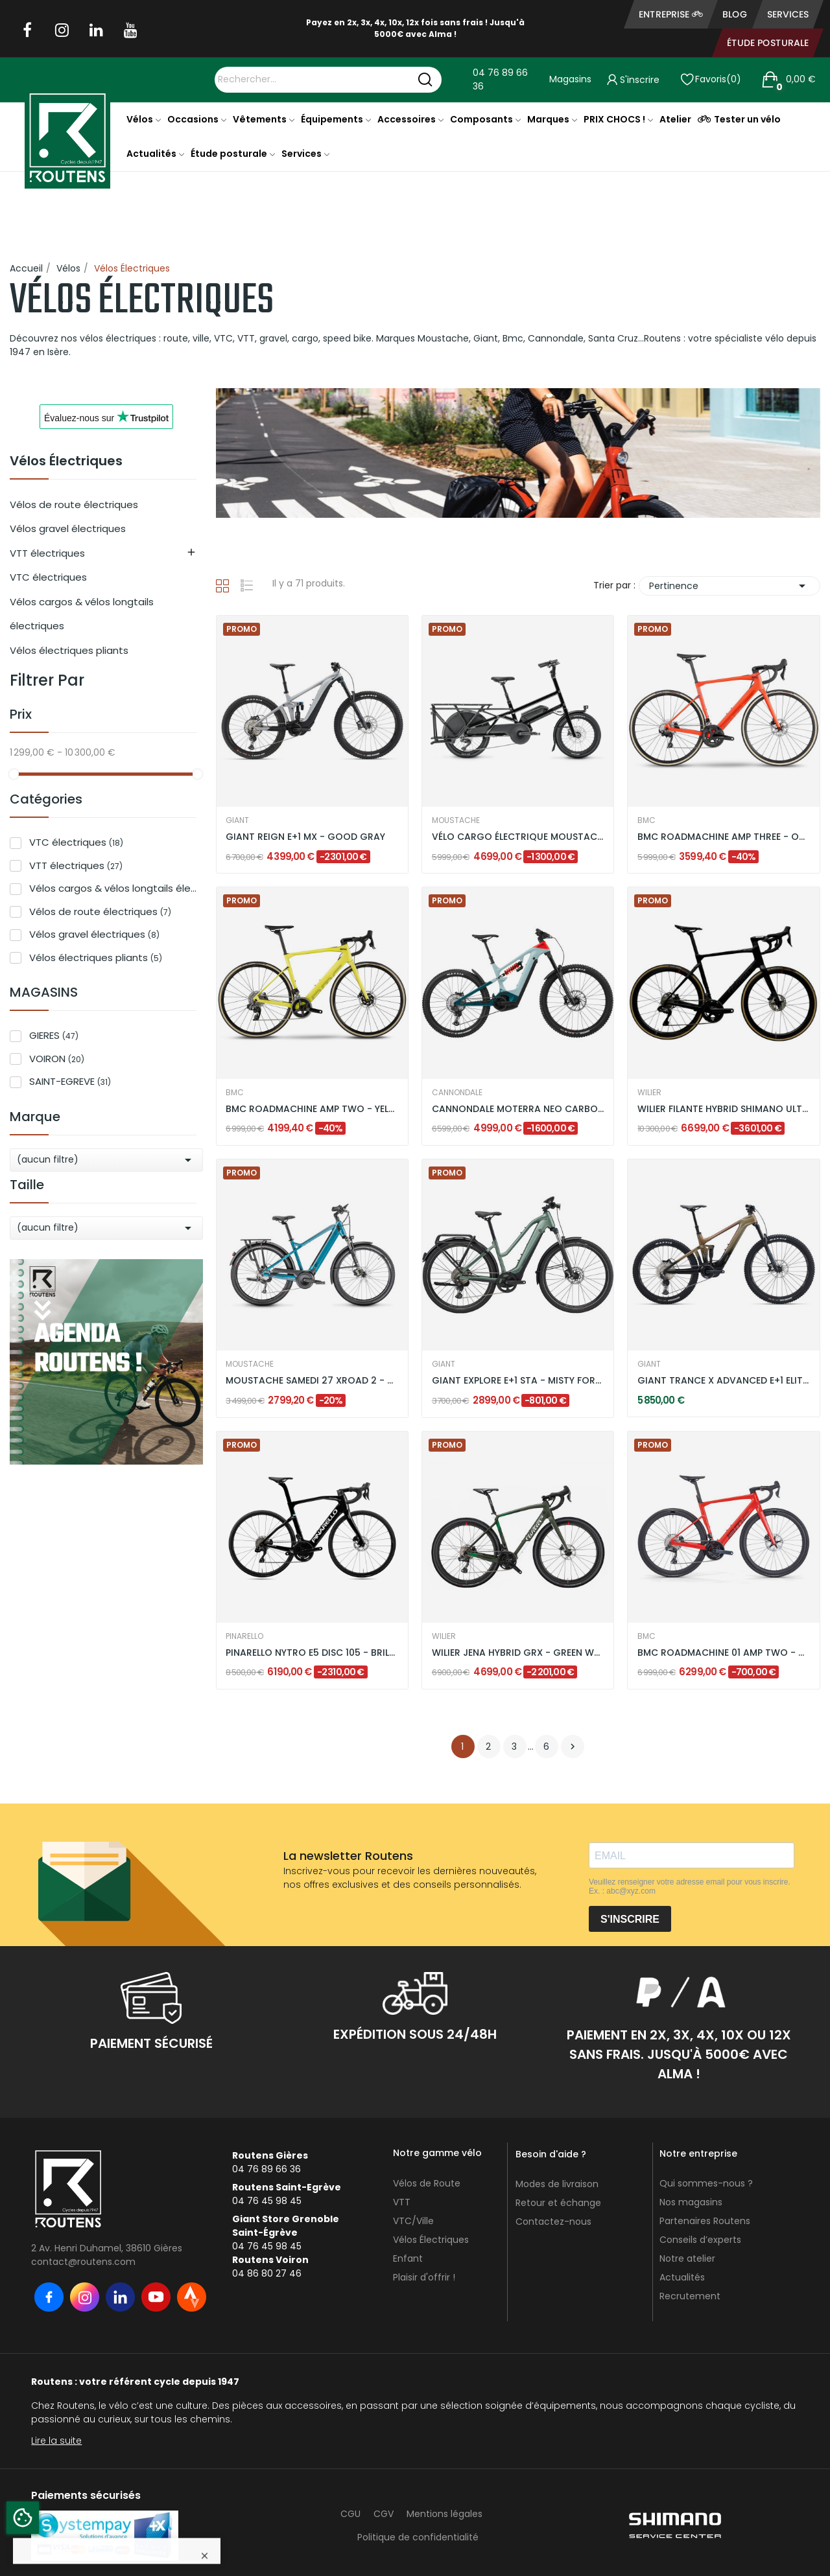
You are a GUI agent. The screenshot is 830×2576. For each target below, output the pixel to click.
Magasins (570, 79)
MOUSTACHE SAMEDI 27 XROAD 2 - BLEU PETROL (312, 1381)
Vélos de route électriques (74, 504)
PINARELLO (244, 1636)
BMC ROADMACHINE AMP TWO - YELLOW (312, 1109)
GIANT (237, 820)
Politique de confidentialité (418, 2537)
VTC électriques (48, 577)
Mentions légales (444, 2514)
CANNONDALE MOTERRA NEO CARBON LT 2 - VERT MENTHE (518, 1109)
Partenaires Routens (704, 2221)
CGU (350, 2514)
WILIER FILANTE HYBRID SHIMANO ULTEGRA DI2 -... (723, 1109)
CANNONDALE (457, 1093)
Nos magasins (690, 2202)
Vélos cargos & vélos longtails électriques (82, 614)
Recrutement (689, 2296)
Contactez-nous (553, 2221)
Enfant (408, 2258)
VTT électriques (47, 553)
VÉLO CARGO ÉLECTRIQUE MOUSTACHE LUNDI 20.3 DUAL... (518, 837)
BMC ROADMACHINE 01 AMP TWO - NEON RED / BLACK (723, 1653)
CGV (384, 2514)
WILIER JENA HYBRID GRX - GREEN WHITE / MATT (518, 1653)
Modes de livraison (557, 2184)
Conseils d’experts (700, 2239)
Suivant (572, 1746)
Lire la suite (56, 2440)
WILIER (649, 1093)
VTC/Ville (413, 2221)
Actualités (682, 2277)
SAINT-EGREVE (70, 1081)
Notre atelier (687, 2258)
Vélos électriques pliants (69, 650)
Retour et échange (558, 2203)
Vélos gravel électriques (68, 528)
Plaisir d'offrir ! (424, 2277)
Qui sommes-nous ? (706, 2183)
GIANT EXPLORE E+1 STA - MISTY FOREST (518, 1381)
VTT (401, 2202)
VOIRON (56, 1058)
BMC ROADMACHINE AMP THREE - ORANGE (723, 837)
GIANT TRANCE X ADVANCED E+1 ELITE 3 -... (723, 1381)
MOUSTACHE (456, 820)
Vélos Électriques (66, 462)
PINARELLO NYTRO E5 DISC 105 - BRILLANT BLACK (312, 1653)
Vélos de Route (426, 2183)
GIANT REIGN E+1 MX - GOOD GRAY (305, 837)
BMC (646, 820)
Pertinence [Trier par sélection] (729, 586)
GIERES (53, 1035)
